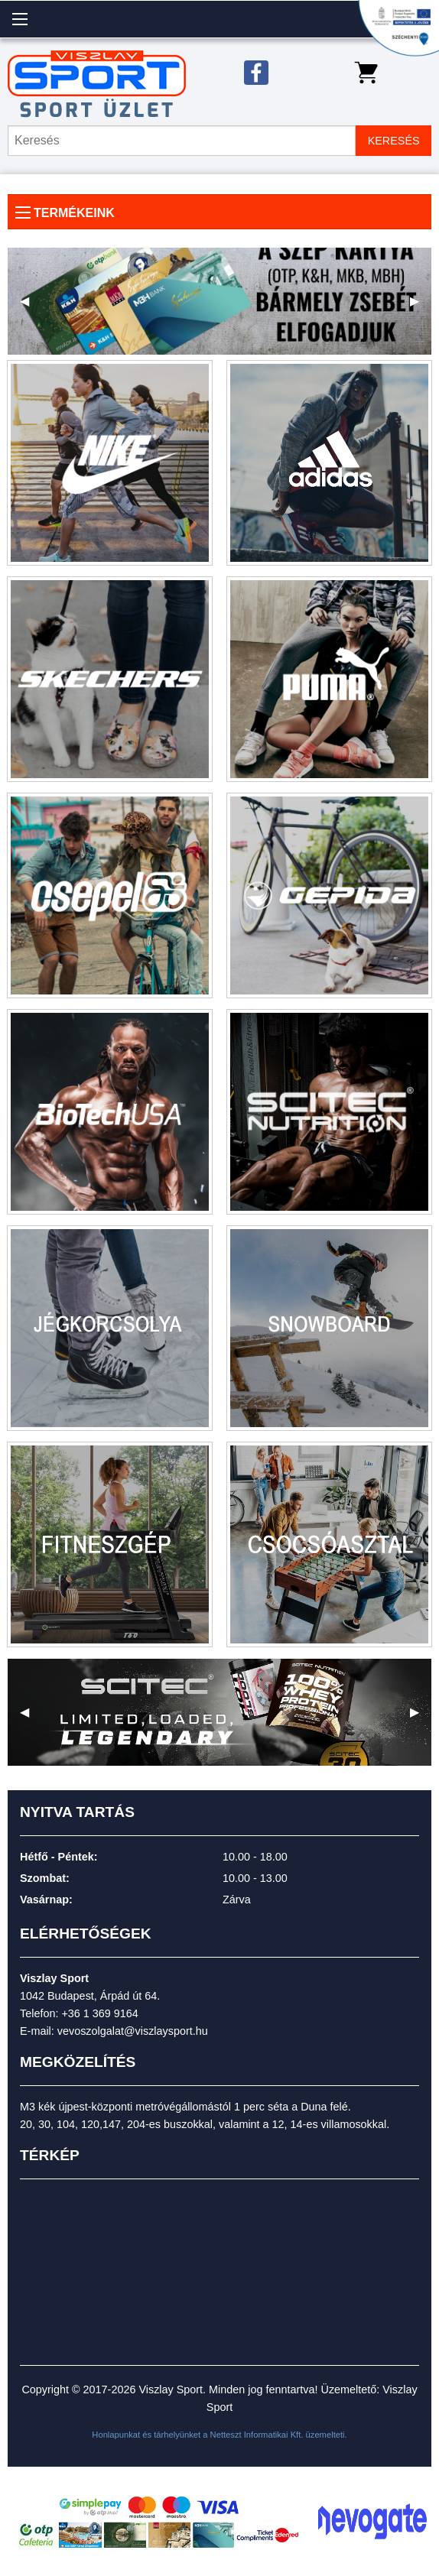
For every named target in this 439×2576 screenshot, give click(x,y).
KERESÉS (394, 141)
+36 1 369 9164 (99, 2013)
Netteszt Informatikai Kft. (257, 2434)
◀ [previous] (30, 307)
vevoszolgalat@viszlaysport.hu (132, 2031)
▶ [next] (420, 307)
